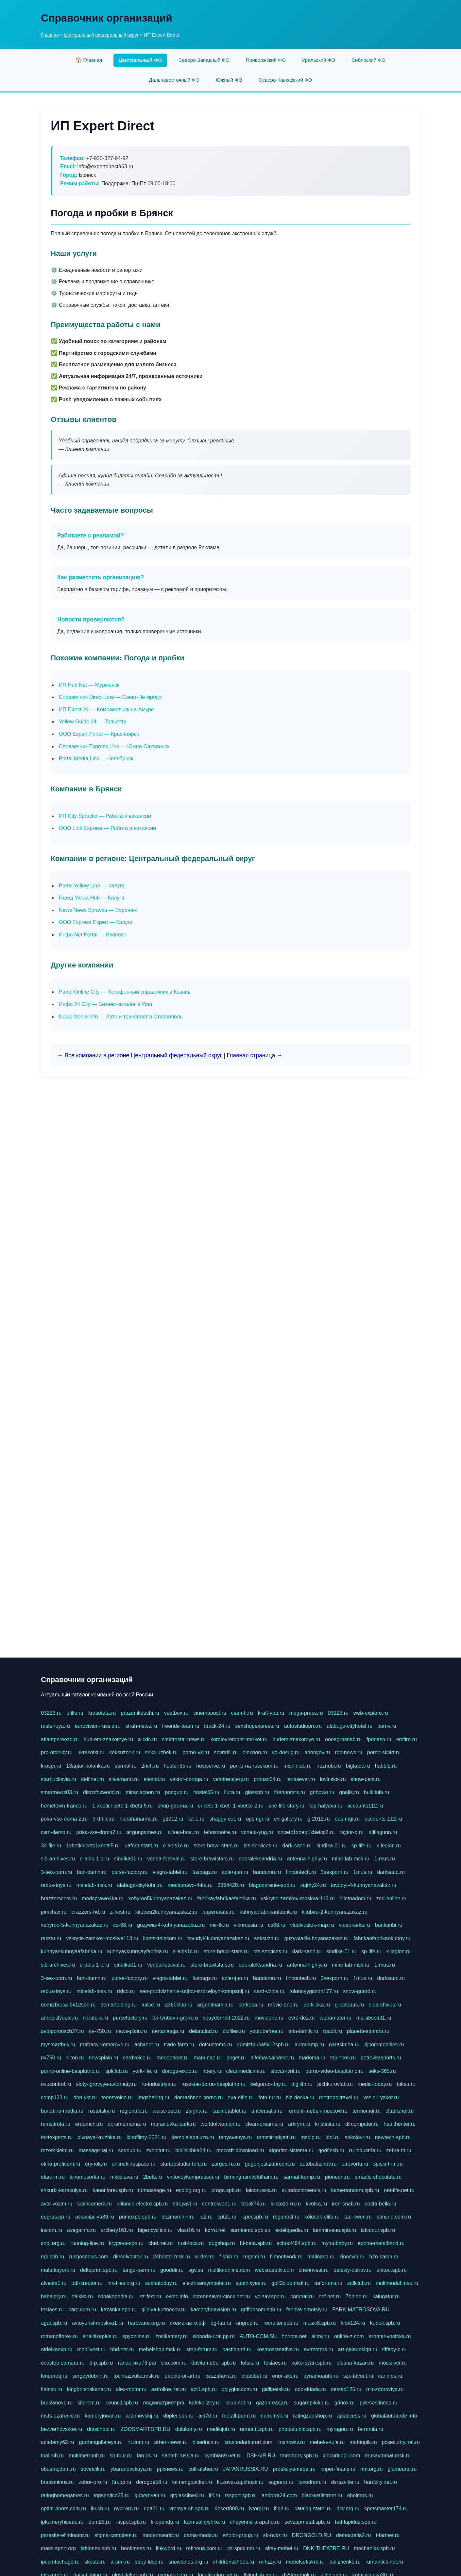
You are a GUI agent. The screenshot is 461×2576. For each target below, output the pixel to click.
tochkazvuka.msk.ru (136, 2376)
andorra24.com (279, 2495)
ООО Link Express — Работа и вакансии (107, 828)
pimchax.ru (53, 1912)
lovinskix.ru (333, 1779)
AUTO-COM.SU (258, 2336)
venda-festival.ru (166, 1858)
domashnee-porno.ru (198, 2097)
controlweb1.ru (219, 2203)
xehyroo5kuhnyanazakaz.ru (160, 1898)
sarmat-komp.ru (301, 2177)
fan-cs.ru (147, 2455)
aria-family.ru (303, 2031)
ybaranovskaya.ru (131, 2469)
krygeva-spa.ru (126, 2243)
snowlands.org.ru (188, 2562)
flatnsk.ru (51, 2389)
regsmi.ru (254, 2256)
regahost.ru (286, 2217)
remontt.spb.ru (257, 2429)
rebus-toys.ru (56, 1885)
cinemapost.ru (209, 1713)
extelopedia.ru (291, 2230)
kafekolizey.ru (205, 2402)
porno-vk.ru (195, 1752)
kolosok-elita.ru (322, 2217)
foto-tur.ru (269, 2097)
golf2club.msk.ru (290, 2283)
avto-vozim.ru (56, 2203)
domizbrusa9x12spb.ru (263, 2044)
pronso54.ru (268, 1779)
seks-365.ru (382, 2071)
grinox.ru (344, 2402)
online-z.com (349, 2336)
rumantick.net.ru (384, 2562)
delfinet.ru (92, 1779)
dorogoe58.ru (151, 2482)
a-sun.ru (120, 2562)
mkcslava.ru (124, 2177)
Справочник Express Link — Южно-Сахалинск (114, 746)
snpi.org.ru (53, 2243)
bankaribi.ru (388, 1925)
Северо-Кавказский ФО (285, 80)
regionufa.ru (133, 2111)
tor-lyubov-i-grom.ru (175, 2018)
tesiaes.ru (52, 2309)
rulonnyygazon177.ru (313, 1991)
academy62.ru (57, 2442)
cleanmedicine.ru (246, 2071)
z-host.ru (120, 1912)
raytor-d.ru (351, 1832)
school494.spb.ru (296, 2243)
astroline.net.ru (168, 2389)
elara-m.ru (53, 2177)
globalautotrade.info (394, 2416)
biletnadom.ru (355, 1898)
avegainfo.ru (81, 2230)
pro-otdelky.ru (57, 1752)
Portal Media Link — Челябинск (96, 758)
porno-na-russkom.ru (254, 1766)
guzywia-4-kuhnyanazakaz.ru (171, 1925)
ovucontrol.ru (56, 2084)
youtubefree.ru (266, 2031)
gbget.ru (236, 2057)
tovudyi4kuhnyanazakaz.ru (218, 1938)
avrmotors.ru (318, 2349)
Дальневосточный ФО (174, 80)
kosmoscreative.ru (277, 2349)
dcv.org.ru (347, 2508)
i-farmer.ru (388, 2535)
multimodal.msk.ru (397, 2283)
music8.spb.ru (319, 2323)
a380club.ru (178, 2004)
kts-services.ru (260, 1845)
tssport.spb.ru (241, 2495)
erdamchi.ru (89, 2124)
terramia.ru (370, 2429)
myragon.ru (340, 2429)
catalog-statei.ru (313, 2508)
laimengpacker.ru (192, 2482)
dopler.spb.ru (178, 2416)
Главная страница (251, 1055)
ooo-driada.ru (310, 2389)
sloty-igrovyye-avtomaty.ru (106, 2084)
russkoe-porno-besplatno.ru (213, 2084)
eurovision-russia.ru (98, 1726)
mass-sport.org (58, 2548)
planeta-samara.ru (368, 2031)
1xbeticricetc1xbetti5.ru (93, 1845)
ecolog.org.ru (191, 2190)
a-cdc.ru (147, 1739)
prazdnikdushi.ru (140, 1713)
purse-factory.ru (129, 1872)
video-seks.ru (354, 1925)
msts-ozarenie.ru (60, 2416)
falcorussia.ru (261, 2190)
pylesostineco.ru (379, 2402)
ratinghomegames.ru (65, 2495)
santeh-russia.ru (180, 2455)
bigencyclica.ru (155, 2230)
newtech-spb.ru (393, 2137)
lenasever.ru (300, 1779)
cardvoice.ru (137, 2057)
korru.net (215, 2230)
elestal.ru (154, 1779)
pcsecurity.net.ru (401, 2442)
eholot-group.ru (240, 2535)
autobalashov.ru (318, 2164)
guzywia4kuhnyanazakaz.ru (316, 1938)
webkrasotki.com (274, 2270)
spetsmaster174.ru (386, 2508)
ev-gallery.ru (288, 1819)
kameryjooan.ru (103, 2416)
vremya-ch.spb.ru (189, 2508)
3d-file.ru (51, 1845)
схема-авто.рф (188, 2323)
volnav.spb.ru (270, 2296)
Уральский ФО (318, 60)
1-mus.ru (384, 1858)
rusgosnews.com (88, 2256)
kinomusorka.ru (87, 2177)
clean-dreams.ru (264, 2124)
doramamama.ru (127, 2124)
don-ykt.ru (85, 2097)
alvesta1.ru (53, 2283)
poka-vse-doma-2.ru (64, 1819)
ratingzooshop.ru (312, 2416)
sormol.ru (126, 1766)
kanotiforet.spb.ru (113, 2190)
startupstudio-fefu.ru (183, 2164)
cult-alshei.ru (203, 2469)
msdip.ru (310, 2137)
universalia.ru (266, 2111)
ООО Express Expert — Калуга (95, 922)
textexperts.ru (57, 2137)
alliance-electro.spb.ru (142, 2203)
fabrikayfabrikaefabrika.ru (226, 1898)
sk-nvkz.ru (275, 2535)
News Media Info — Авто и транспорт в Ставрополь (120, 1016)
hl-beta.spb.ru (256, 2243)
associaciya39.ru (94, 2217)
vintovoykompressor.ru (193, 2177)
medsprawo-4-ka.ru (190, 1885)
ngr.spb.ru (52, 2256)
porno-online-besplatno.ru (70, 2071)
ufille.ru (74, 1713)
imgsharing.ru (153, 2097)
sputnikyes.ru (251, 2283)
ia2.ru (206, 2217)
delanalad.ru (203, 2031)
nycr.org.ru (126, 2508)
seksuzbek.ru (124, 1752)
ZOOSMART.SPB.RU (145, 2429)
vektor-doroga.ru (189, 1779)
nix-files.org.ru (123, 2283)
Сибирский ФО (368, 60)
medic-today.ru (375, 2084)
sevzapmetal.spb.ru (307, 2522)
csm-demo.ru (56, 1832)
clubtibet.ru (254, 2376)
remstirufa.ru (55, 2124)
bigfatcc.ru (358, 1766)
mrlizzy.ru (270, 2562)
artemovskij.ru (142, 2416)
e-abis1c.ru (176, 1845)
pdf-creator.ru (86, 2283)
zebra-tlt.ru (398, 2150)
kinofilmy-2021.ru (146, 2137)
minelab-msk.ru (94, 1885)
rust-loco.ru (191, 2243)
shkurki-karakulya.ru (64, 2190)
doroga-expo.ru (180, 2071)
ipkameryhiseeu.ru (62, 2522)
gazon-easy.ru (272, 2402)
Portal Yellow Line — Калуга (92, 885)
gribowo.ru (322, 1792)
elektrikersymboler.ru (206, 2283)
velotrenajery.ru (231, 1779)
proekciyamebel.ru (294, 2469)
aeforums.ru (328, 2283)
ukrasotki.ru (91, 1752)
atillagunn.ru (382, 1832)
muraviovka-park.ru (173, 2124)
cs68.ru (276, 1925)
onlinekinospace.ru (133, 2164)
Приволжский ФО (266, 60)
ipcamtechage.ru (60, 2562)
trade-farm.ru (179, 2044)
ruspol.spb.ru (130, 2522)
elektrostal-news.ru (184, 1739)
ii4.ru (214, 2495)
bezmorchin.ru (178, 2217)
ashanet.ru (146, 2044)
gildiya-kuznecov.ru (163, 2309)
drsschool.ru (101, 2429)
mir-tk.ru (219, 1925)
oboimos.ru (360, 2495)
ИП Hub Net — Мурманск (89, 685)
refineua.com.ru (204, 2548)
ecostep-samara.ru (62, 2363)
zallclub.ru (359, 2283)
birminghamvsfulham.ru (251, 2177)
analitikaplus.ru (100, 2336)
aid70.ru (207, 2416)
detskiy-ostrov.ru (352, 2270)
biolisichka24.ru (193, 2150)
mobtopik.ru (363, 2442)
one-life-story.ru (286, 1805)
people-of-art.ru (182, 2376)
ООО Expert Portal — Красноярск (99, 734)
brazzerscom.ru (59, 1898)
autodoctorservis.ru (304, 2190)
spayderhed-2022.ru (226, 2018)
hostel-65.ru (178, 1766)
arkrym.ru (299, 2124)
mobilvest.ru (91, 2349)
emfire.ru (406, 1739)
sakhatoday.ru (161, 2283)
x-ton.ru (75, 2057)
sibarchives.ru (385, 2004)
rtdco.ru (126, 1991)
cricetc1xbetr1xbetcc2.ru (306, 1832)
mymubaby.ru (337, 2243)
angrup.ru (247, 2323)
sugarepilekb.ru (311, 2402)
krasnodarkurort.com (248, 2442)
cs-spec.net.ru (243, 2548)
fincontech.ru (301, 1872)
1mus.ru (362, 1872)
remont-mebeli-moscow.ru (317, 2111)
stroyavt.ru (185, 2203)
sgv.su (195, 2270)
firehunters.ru (289, 1792)
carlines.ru (390, 2376)
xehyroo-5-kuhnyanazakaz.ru (74, 1925)
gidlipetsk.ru (276, 2389)
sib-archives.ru (58, 1858)
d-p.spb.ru (101, 2363)
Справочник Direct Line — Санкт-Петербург (111, 697)
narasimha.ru (344, 2044)
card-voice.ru (269, 1991)
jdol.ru (333, 2137)
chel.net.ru (160, 2243)
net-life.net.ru (399, 2190)
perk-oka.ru (316, 2004)
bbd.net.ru (122, 2349)
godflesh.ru (331, 2150)
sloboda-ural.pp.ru (214, 2336)
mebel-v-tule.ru (327, 2442)
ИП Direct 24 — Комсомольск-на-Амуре (106, 709)
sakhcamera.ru (94, 2203)
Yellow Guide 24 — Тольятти (93, 721)
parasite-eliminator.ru (65, 2535)
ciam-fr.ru (242, 1713)
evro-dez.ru (301, 2018)
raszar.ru (51, 1938)
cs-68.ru (122, 1925)
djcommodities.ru (384, 2044)
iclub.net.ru (238, 2402)
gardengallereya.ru (100, 2442)
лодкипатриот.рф (163, 2402)
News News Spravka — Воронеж (98, 910)
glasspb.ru (257, 1792)
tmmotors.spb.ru (299, 2455)
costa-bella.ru (380, 2203)
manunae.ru (207, 2057)
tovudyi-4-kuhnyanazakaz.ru (363, 1885)
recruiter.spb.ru (281, 2323)
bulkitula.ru (376, 1792)
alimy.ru (320, 2336)
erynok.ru (96, 2164)
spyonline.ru (136, 2336)
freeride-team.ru (180, 1726)
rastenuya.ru (55, 1726)
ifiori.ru (281, 2508)
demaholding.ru (118, 2004)
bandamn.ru (267, 1872)
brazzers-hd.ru (88, 1912)
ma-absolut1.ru (373, 2018)
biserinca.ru (206, 2442)
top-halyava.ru (325, 1805)
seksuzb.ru (266, 1938)
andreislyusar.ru (59, 2018)
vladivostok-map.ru (312, 1925)
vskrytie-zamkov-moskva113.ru (102, 1938)
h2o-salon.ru (383, 2256)
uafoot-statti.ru (141, 1845)
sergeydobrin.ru (90, 2376)
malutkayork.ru (58, 2270)
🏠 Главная (89, 60)
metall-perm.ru (239, 2416)
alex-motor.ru (131, 2389)
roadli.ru (332, 2031)
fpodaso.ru (379, 1739)
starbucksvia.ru (58, 1779)
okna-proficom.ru (60, 2164)
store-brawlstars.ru (212, 1858)
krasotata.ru (102, 1713)
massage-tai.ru (95, 2150)
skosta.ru (95, 2562)
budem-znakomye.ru (296, 1739)
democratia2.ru (353, 2535)
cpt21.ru (226, 2217)
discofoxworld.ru (102, 1792)
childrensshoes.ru (233, 2562)
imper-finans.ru (337, 2469)
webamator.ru (335, 2018)
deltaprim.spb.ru (99, 2270)
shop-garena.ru (175, 1805)
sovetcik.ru (93, 2469)
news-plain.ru (131, 2031)
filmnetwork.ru (286, 2256)
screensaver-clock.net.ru (221, 2296)
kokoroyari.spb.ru (312, 2363)
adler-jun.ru (235, 1872)
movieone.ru (269, 2018)
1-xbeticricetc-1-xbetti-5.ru (122, 1805)
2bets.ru (152, 2177)
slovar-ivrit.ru (285, 2071)
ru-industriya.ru (159, 2084)
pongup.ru (176, 1792)
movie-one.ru (283, 2004)
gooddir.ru (171, 2270)
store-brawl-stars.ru (216, 1845)
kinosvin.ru (351, 2256)
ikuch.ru (100, 2508)
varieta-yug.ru (257, 1832)
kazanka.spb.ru (119, 2309)
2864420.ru (230, 1885)
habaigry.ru (54, 2296)
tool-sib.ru (52, 2455)
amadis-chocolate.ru (377, 2177)
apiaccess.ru (351, 2416)
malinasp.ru (320, 2256)
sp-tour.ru (121, 2455)
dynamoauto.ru (320, 2376)
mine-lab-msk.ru (350, 1858)
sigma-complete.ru (116, 2535)
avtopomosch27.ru (62, 2031)
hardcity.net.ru (380, 2482)
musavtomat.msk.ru (388, 2455)
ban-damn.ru (92, 1872)
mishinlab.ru (297, 1766)
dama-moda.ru (201, 2535)
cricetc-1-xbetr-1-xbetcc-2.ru (231, 1805)
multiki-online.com (229, 2270)
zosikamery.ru (172, 2336)
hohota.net (294, 2336)
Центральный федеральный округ (101, 35)
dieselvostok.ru (130, 2256)
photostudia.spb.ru (300, 2429)
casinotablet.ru (230, 2111)
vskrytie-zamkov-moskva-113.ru (298, 1898)
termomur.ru (366, 2111)
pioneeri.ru (337, 2177)
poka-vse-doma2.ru (98, 1832)
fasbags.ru (204, 1872)
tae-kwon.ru (358, 2217)
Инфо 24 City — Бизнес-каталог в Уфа (105, 1004)
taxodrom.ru (312, 2482)
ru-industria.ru (365, 2150)
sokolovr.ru (357, 2137)
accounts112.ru (365, 1805)
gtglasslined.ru (187, 2495)
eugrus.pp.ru (55, 2217)
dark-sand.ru (297, 1845)
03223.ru (51, 1713)
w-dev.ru (204, 2256)
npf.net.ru (330, 2296)
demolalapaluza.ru (192, 2137)
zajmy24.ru (313, 1885)
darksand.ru (391, 1872)
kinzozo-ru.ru (286, 2203)
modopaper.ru (173, 2057)
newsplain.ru (103, 2057)
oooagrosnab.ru (343, 1739)
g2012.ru (172, 1819)
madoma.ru (312, 2057)
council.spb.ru (122, 2402)
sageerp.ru (281, 2482)
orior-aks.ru (285, 2376)
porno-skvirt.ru (384, 1752)
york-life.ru (145, 2071)
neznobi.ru (328, 1766)
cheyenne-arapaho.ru (255, 2522)
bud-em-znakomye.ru (108, 1739)
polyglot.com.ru (239, 2389)
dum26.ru (100, 2522)
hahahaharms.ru (139, 1819)
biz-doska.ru (300, 2097)
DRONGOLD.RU (311, 2535)
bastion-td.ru (236, 2349)
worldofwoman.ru (221, 2124)
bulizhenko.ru (345, 2562)
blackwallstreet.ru (322, 2495)
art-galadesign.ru (357, 2349)
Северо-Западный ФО (204, 60)
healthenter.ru (400, 2124)
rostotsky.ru (101, 2111)
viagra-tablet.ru (170, 1872)
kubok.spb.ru (385, 2323)
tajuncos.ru (343, 2057)
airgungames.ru (144, 1832)
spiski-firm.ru (388, 2164)
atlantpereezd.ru (60, 1739)
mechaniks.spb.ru (374, 2548)
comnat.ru (302, 2296)
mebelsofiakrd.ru (305, 2562)
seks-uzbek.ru (161, 1752)
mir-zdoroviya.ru (385, 2389)
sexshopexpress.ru (257, 1726)
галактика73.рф (137, 2363)
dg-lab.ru (221, 2323)
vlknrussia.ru (248, 1925)
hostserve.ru (210, 1766)
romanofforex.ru (59, 2336)
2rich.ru (150, 1766)
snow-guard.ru (359, 1991)
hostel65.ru (206, 1792)
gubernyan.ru (149, 2495)
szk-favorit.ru (358, 2376)
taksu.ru (406, 2084)
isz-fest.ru (149, 2296)
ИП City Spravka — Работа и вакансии (105, 816)
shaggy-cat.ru (225, 1819)
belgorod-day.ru (268, 2084)
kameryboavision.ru (213, 2309)
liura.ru (232, 1792)
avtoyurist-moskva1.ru (97, 2323)
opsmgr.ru (257, 1819)
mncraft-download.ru (240, 2150)
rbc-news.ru (348, 1752)
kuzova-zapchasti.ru (240, 2482)
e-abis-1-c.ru (94, 1858)
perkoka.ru (250, 2004)
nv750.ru (51, 2057)
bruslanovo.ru (57, 2402)
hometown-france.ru (64, 1805)
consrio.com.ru (394, 2217)
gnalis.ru (349, 1792)
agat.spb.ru (54, 2323)
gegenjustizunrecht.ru (270, 2164)
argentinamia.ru (215, 2004)
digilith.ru (301, 2084)
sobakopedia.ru (115, 2296)
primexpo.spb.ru (138, 2217)
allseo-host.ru (183, 1832)
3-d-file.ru (104, 1819)
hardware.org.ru (146, 2323)
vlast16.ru (189, 2230)
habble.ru (386, 1766)
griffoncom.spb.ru (261, 2309)
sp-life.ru (361, 1845)
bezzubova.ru (221, 2376)
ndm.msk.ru (274, 2416)
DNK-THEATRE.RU (326, 2548)
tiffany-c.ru (394, 2349)
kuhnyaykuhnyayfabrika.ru (137, 1951)
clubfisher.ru (399, 2111)
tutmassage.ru (154, 2190)
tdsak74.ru (253, 2203)
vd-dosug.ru (286, 1752)
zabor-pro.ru (92, 2482)
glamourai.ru (402, 2469)
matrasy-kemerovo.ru (104, 2044)
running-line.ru (87, 2243)
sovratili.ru (226, 1752)
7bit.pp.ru (356, 2296)
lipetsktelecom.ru (162, 1938)
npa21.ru (154, 2508)
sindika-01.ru (331, 1845)
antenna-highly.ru (307, 1858)
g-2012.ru (318, 1819)
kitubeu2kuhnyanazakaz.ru (166, 1912)
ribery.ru (211, 2071)
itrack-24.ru (217, 1726)
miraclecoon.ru (143, 1792)
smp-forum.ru (201, 2349)
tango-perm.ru (139, 2270)
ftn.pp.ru (121, 2482)
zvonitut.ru (158, 2150)
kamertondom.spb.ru (355, 2190)
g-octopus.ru (349, 2004)
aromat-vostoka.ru (390, 2336)
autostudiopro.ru (303, 1726)
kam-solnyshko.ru (204, 2522)
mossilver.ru (392, 2363)
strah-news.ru (141, 1726)
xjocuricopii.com (341, 2455)
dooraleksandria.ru (260, 1858)
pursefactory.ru (130, 2018)
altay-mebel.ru (281, 2548)
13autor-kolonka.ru (88, 1766)
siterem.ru (89, 2402)
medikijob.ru (221, 2429)
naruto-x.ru (95, 2018)
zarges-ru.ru (226, 2164)
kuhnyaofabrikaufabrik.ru (268, 1912)
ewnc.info (177, 2296)
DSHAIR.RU (261, 2455)
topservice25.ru (111, 2495)
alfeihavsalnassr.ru (272, 2057)
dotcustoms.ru (215, 2044)
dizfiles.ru (234, 2031)
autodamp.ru (309, 2044)
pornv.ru (386, 1726)
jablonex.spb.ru (98, 2548)
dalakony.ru (188, 2429)
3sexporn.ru (335, 1872)
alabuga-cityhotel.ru (349, 1726)
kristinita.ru (327, 2124)
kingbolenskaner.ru (89, 2389)
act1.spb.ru (203, 2389)
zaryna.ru (197, 2111)
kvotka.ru (316, 2203)
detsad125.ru (346, 2389)
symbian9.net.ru (223, 2455)
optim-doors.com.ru (63, 2508)
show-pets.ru (366, 1779)
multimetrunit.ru (87, 2455)
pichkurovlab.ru (335, 2084)
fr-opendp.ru (165, 2522)
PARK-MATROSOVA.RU (360, 2309)
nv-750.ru (100, 2031)
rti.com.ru (138, 2442)
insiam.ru (51, 2230)
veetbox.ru (176, 1713)
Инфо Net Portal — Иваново (93, 934)
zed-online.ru (391, 1898)
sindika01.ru (128, 1858)
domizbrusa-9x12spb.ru (68, 2004)
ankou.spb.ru (391, 2270)
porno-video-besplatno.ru (334, 2071)
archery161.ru (117, 2230)
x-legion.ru (388, 1845)
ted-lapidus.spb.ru (355, 2522)
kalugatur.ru (386, 2296)
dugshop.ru (222, 2243)
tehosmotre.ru (220, 1832)
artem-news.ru (170, 2442)
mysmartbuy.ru (58, 2044)
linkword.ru (168, 2548)
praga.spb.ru (226, 2190)
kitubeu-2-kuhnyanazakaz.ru (334, 1912)
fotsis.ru (250, 2363)
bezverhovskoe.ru (61, 2429)
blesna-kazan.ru (355, 2363)
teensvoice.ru (117, 2097)
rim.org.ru (371, 2469)
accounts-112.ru (383, 1819)
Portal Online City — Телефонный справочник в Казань (125, 992)
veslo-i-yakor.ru (381, 2097)
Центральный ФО (140, 60)
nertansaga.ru (168, 2031)
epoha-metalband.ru (381, 2243)
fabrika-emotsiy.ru (306, 2309)
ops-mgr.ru (347, 1819)
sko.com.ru (173, 2363)
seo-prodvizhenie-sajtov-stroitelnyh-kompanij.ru (194, 1991)
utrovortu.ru (354, 2164)
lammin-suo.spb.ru (334, 2230)
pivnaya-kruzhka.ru (99, 2137)
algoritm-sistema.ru (291, 2150)
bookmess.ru (136, 2548)
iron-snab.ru (346, 2203)
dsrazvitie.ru (345, 2482)
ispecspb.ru (254, 2217)
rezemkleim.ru (57, 2150)
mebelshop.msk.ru (160, 2349)
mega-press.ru (306, 1713)
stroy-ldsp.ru (149, 2562)
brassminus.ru (57, 2482)
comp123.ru (55, 2097)
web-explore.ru (370, 1713)
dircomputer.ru (362, 2124)
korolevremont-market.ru (239, 1739)
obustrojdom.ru (58, 2469)
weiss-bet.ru (167, 2111)
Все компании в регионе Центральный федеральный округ (143, 1055)
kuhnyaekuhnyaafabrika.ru (71, 1951)
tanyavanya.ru (235, 2137)
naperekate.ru (218, 1912)
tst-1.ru (196, 1819)
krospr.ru (51, 1766)
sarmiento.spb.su (250, 2230)
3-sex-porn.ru (56, 1872)
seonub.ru (129, 2150)
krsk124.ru (353, 2323)
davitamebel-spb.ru (213, 2363)
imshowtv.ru (291, 2442)
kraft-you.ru (271, 1713)
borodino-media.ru (62, 2111)
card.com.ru (82, 2309)
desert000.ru (229, 2508)
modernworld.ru (161, 2535)
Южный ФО (229, 80)
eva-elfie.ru (240, 2097)
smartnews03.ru (59, 1792)
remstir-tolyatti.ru (276, 2137)
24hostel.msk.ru (171, 2256)
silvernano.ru (124, 1779)
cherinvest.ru (314, 2270)
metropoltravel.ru (338, 2097)
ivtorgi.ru (259, 2508)
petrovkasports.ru (381, 2057)
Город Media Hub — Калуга (91, 897)
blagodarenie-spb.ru (272, 1885)
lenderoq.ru (54, 2376)
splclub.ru (116, 2071)
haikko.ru (82, 2296)
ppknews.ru (170, 2469)
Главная (50, 35)
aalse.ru (151, 2004)
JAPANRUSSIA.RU (245, 2469)
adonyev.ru (317, 1752)
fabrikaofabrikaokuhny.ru (381, 1938)
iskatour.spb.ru (378, 2230)
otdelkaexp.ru (56, 2349)
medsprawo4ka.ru (102, 1898)
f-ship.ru (228, 2256)
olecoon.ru (255, 1752)
